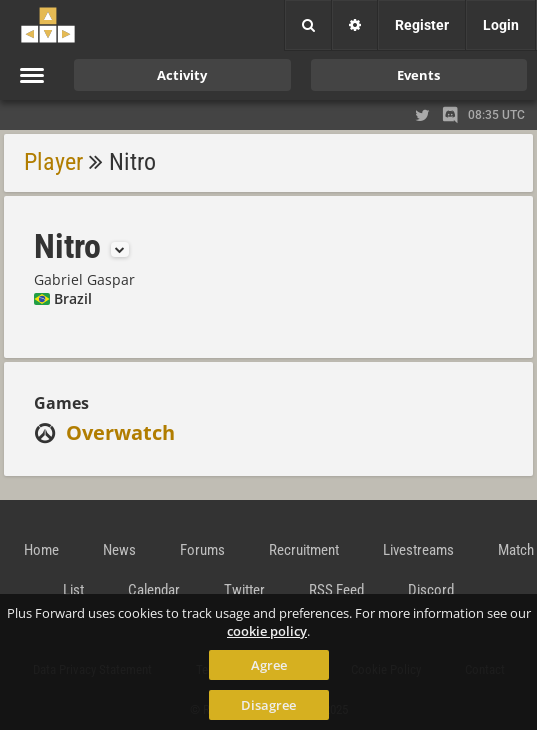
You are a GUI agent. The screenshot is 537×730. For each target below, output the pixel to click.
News (119, 550)
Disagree (268, 705)
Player (53, 162)
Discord (431, 590)
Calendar (154, 590)
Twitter (244, 590)
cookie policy (267, 631)
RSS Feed (336, 590)
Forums (202, 550)
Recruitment (304, 550)
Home (41, 550)
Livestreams (418, 550)
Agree (269, 665)
